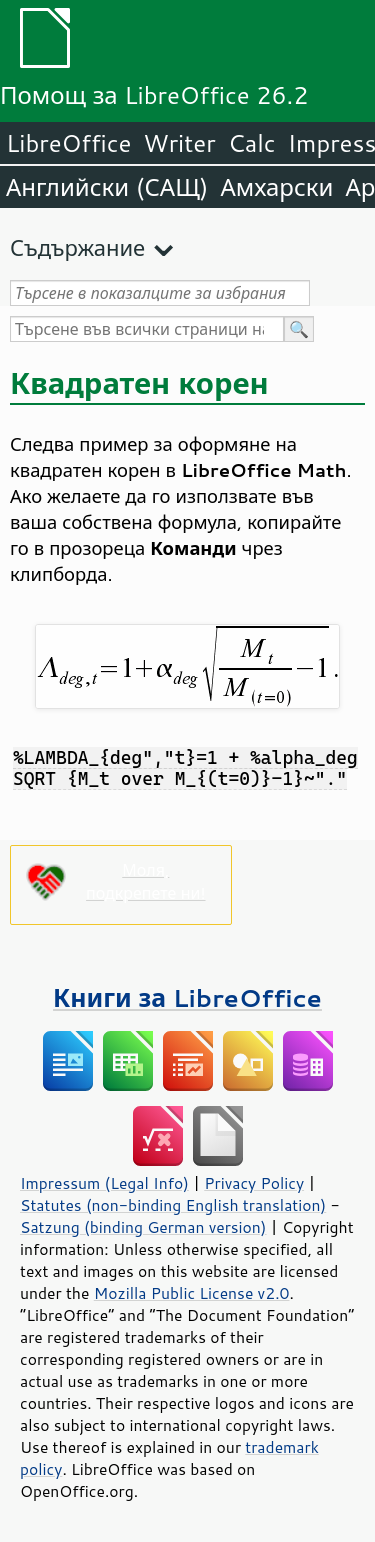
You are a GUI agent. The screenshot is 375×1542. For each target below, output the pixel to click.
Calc (252, 143)
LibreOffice (68, 143)
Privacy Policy (254, 1183)
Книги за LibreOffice (187, 997)
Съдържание (77, 247)
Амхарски (276, 187)
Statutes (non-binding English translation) (173, 1205)
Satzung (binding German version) (143, 1227)
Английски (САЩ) (107, 187)
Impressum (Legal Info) (104, 1183)
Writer (179, 143)
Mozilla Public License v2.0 (192, 1293)
